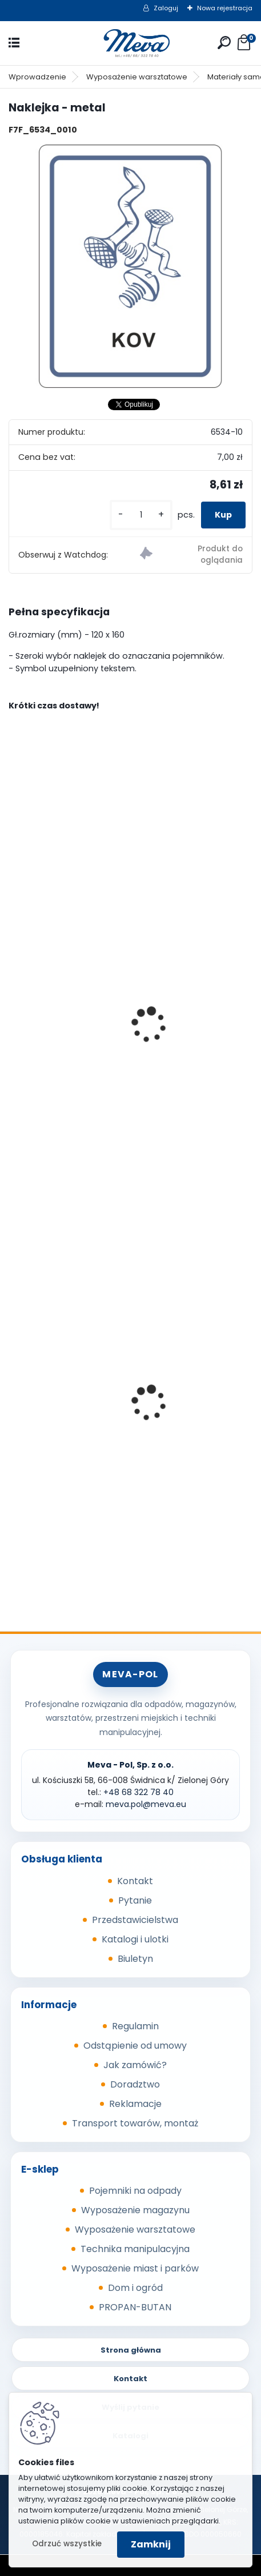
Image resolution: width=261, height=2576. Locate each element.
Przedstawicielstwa (135, 1919)
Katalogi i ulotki (135, 1939)
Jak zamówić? (135, 2065)
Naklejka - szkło (51, 1089)
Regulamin (135, 2026)
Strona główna (131, 2350)
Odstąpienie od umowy (135, 2045)
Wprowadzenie (37, 76)
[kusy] (141, 515)
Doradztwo (135, 2084)
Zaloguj (166, 8)
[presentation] (13, 1009)
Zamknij (151, 2544)
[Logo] (131, 43)
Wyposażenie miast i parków (135, 2268)
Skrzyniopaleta (50, 1460)
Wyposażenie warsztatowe (136, 76)
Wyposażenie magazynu (135, 2210)
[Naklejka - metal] (130, 266)
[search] (224, 42)
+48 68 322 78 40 (138, 1792)
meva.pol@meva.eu (146, 1804)
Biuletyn (135, 1958)
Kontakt (135, 1881)
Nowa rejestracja (224, 8)
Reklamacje (135, 2103)
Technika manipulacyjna (135, 2248)
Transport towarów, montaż (135, 2123)
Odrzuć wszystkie (67, 2543)
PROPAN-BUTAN (135, 2307)
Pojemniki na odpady (135, 2190)
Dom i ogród (135, 2287)
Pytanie (135, 1900)
